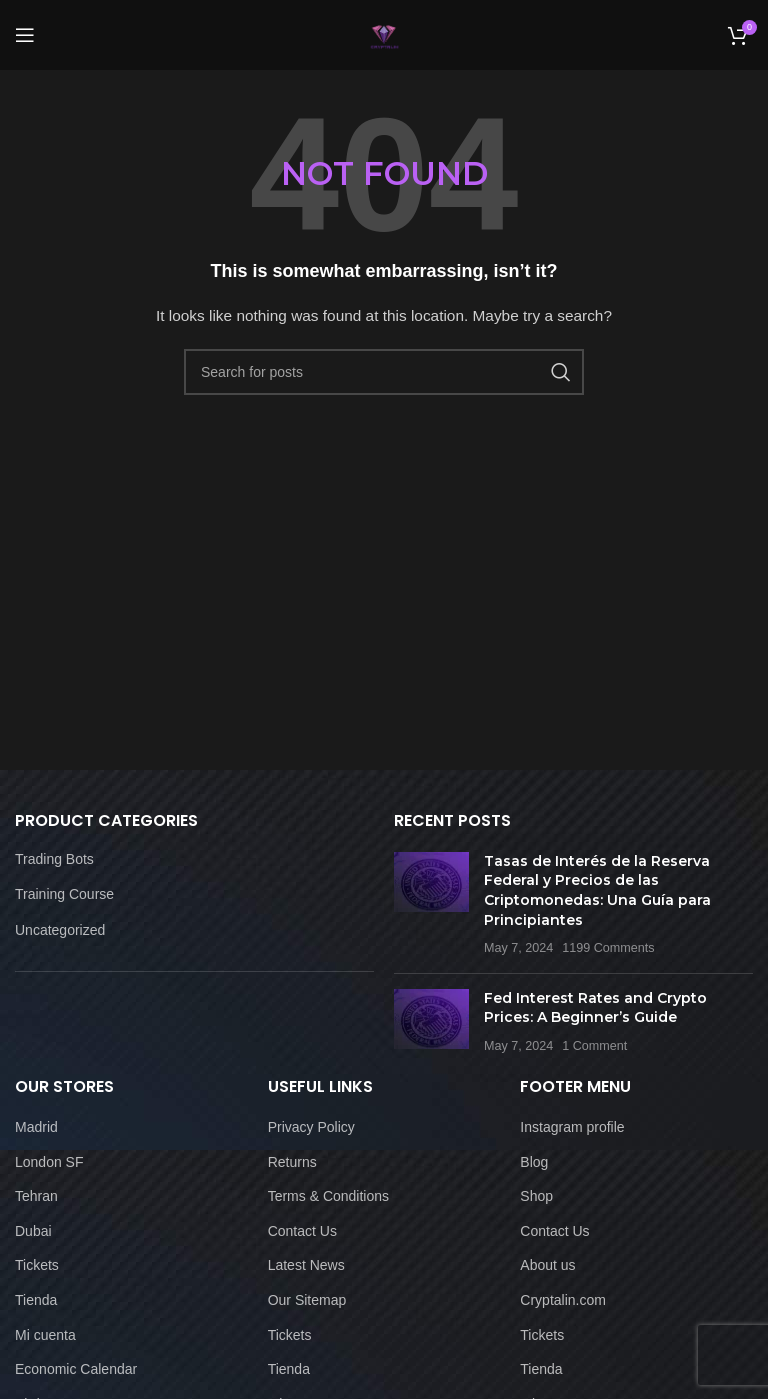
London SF (49, 1162)
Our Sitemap (307, 1300)
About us (547, 1265)
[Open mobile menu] (25, 35)
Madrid (36, 1127)
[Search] (384, 372)
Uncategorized (60, 930)
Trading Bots (54, 859)
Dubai (33, 1231)
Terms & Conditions (328, 1196)
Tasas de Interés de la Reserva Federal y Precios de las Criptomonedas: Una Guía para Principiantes (597, 890)
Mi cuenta (45, 1335)
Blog (534, 1162)
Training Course (64, 894)
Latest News (306, 1265)
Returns (292, 1162)
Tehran (36, 1196)
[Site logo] (384, 34)
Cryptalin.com (563, 1300)
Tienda (36, 1300)
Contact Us (302, 1231)
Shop (536, 1196)
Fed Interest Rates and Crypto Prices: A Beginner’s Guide (595, 1008)
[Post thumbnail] (431, 905)
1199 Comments (608, 948)
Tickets (37, 1265)
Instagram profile (572, 1127)
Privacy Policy (311, 1127)
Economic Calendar (76, 1369)
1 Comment (594, 1046)
